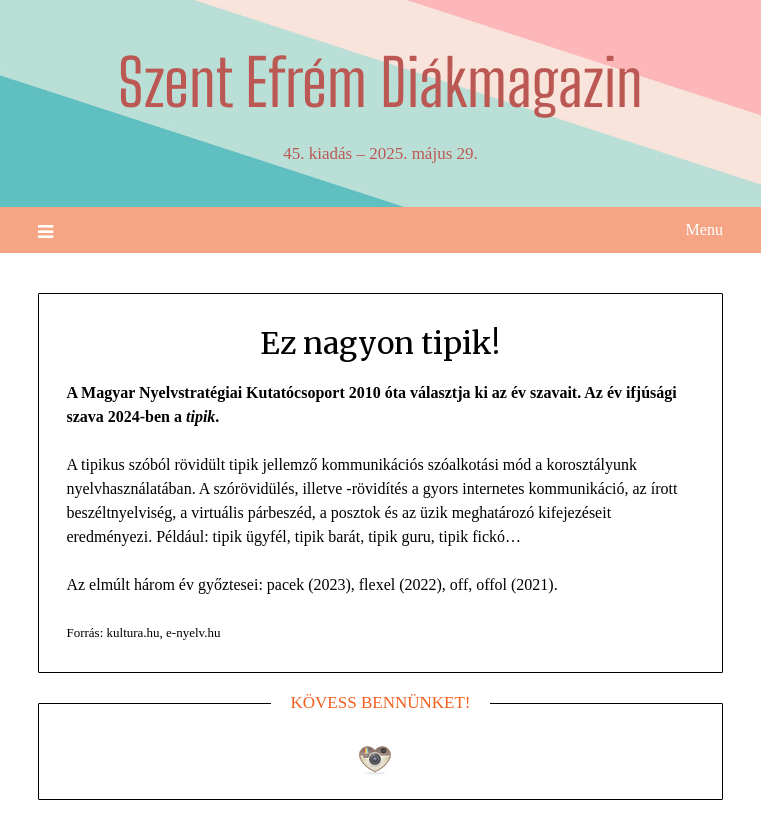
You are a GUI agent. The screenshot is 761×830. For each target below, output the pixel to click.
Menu (704, 229)
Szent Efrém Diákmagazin (380, 82)
